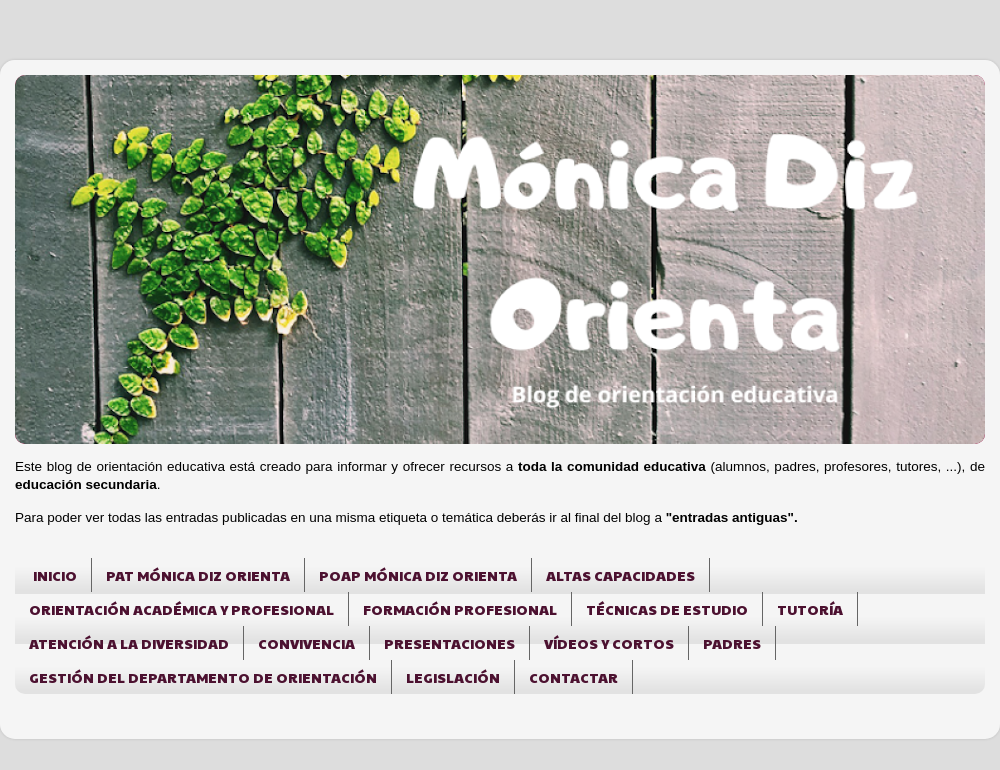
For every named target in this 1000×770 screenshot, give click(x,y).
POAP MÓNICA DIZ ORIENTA (418, 575)
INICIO (55, 575)
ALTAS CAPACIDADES (620, 575)
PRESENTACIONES (449, 643)
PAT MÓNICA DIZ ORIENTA (198, 575)
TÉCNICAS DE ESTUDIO (667, 609)
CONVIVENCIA (306, 643)
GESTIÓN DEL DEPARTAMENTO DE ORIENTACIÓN (203, 677)
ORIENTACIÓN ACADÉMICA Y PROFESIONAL (181, 609)
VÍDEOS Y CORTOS (609, 643)
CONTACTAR (573, 677)
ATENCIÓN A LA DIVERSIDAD (129, 643)
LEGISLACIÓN (453, 677)
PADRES (732, 643)
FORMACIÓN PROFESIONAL (460, 609)
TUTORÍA (810, 609)
